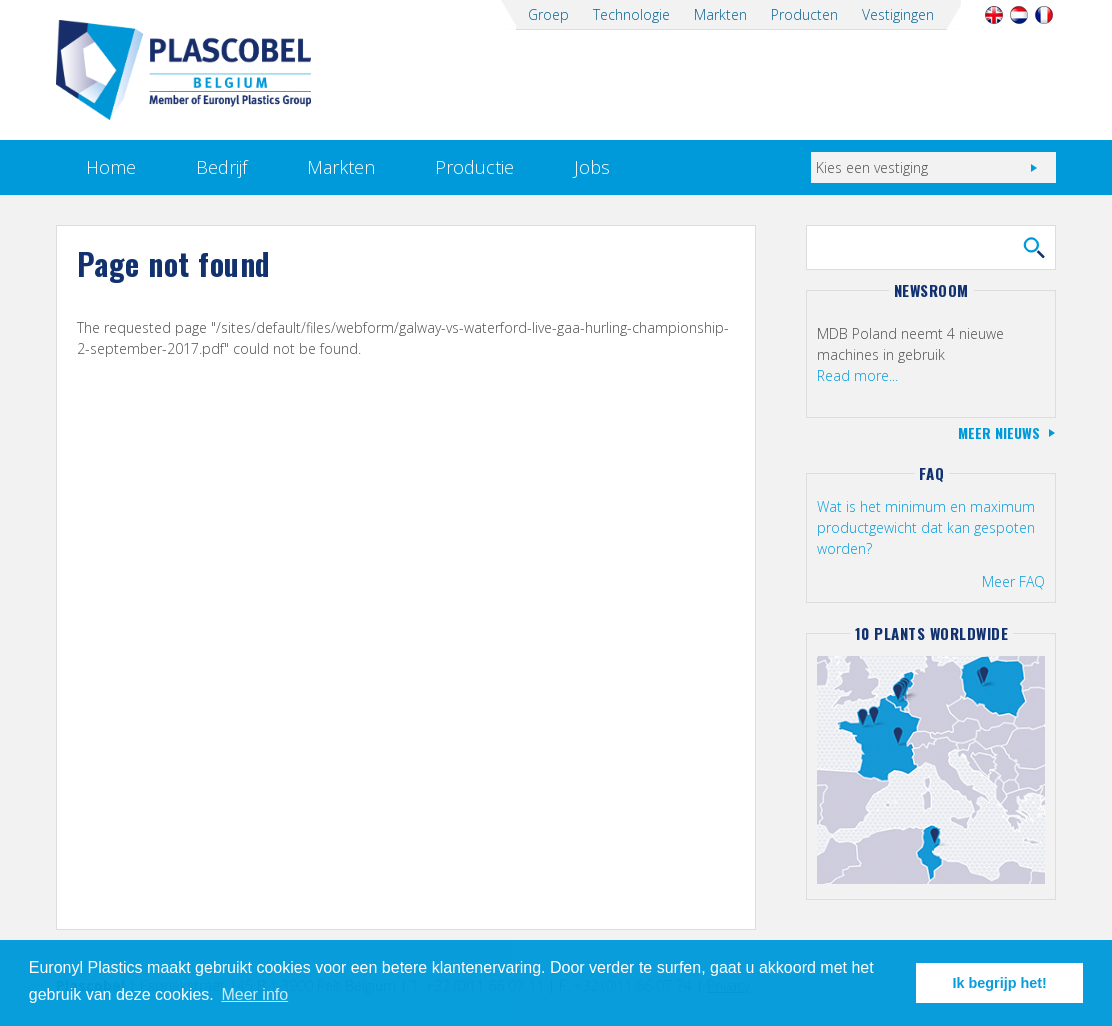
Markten (720, 14)
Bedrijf (221, 167)
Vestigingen (898, 14)
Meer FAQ (1013, 581)
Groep (548, 14)
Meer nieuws (999, 432)
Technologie (631, 14)
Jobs (592, 167)
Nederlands (1018, 15)
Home (111, 167)
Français (1043, 15)
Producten (804, 14)
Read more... (857, 375)
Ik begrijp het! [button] (1000, 983)
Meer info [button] (254, 994)
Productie (474, 167)
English (993, 15)
